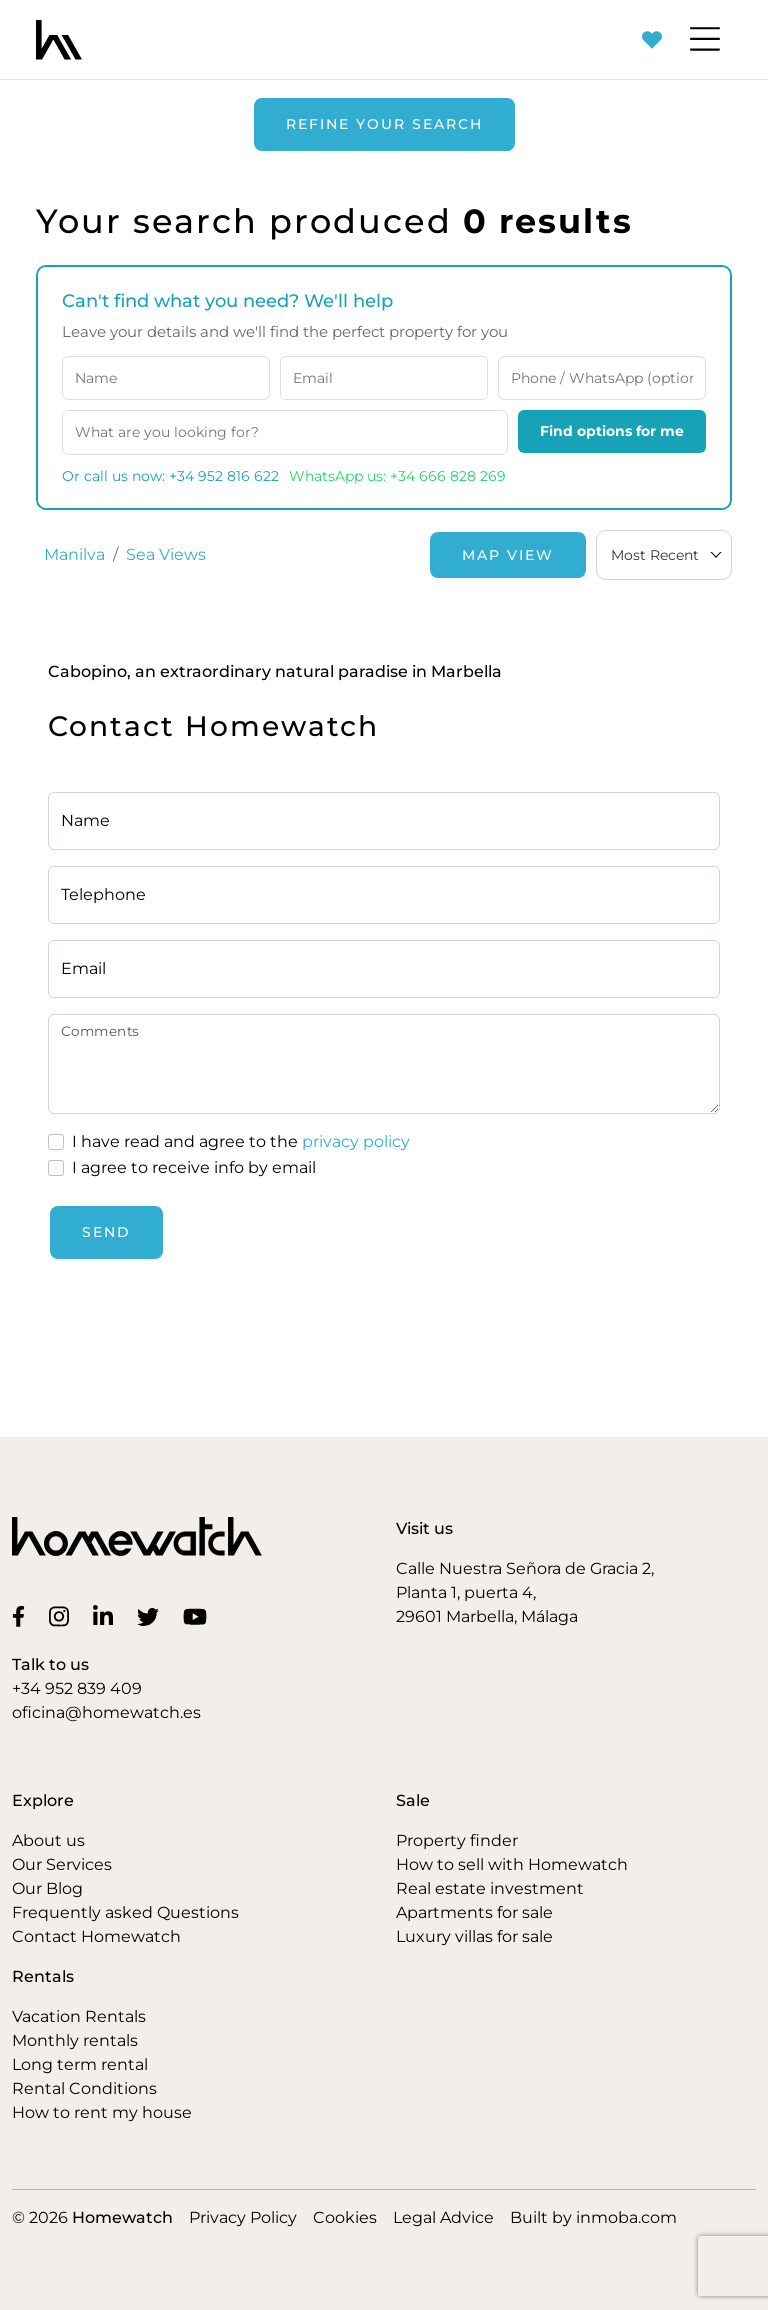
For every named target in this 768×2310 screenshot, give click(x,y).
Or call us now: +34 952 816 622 (170, 476)
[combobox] (664, 555)
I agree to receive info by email (194, 1167)
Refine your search (384, 124)
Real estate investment (490, 1888)
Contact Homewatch (96, 1936)
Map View (508, 555)
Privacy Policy (243, 2217)
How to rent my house (102, 2112)
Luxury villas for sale (474, 1936)
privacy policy (356, 1141)
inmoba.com (626, 2217)
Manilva (74, 554)
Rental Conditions (84, 2088)
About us (48, 1840)
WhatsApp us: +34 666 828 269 (397, 476)
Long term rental (80, 2064)
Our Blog (47, 1888)
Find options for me (612, 431)
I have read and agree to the (241, 1142)
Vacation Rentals (79, 2016)
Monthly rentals (75, 2040)
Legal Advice (443, 2217)
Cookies (345, 2217)
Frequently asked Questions (125, 1912)
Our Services (62, 1864)
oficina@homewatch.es (106, 1712)
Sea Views (166, 554)
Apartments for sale (474, 1912)
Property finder (457, 1840)
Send (106, 1232)
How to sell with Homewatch (512, 1864)
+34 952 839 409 (77, 1688)
